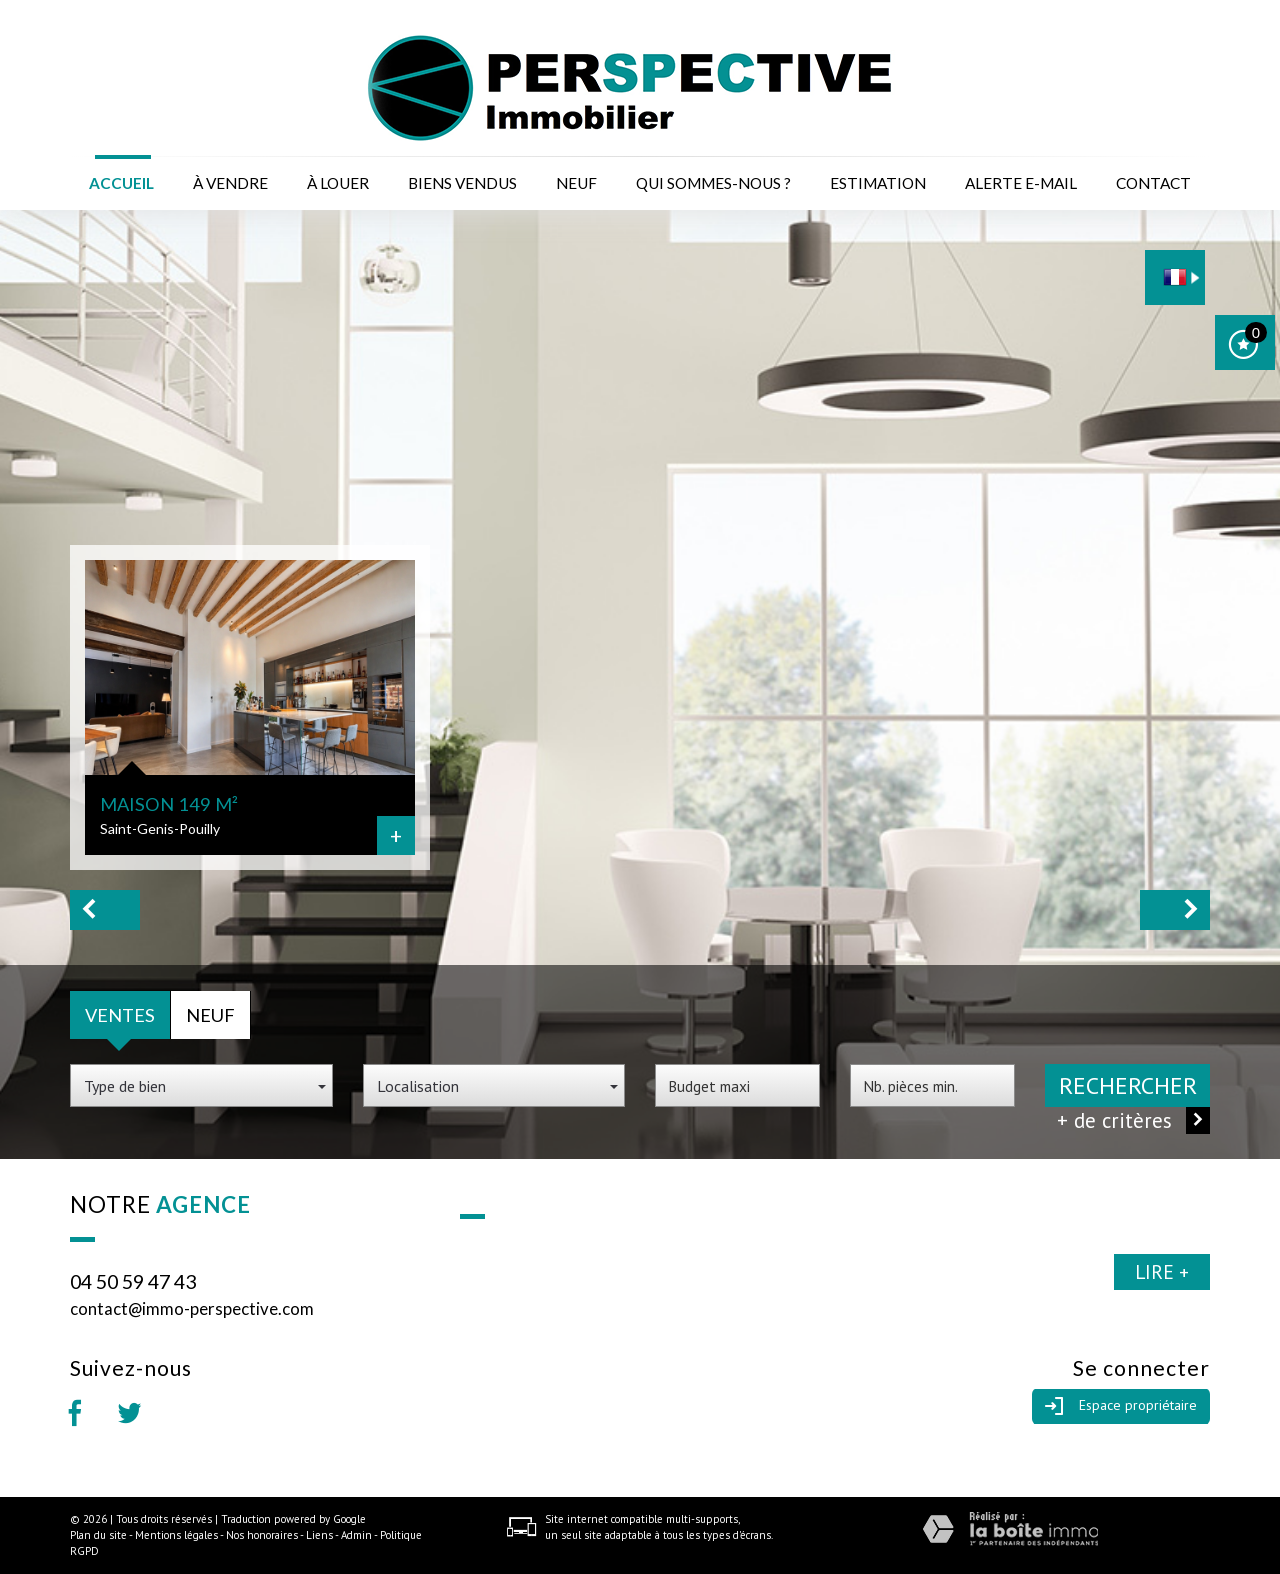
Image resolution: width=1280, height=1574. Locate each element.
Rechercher (1128, 1085)
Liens (319, 1535)
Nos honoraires (262, 1535)
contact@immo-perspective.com (192, 1308)
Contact (1153, 183)
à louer (338, 183)
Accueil (121, 183)
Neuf (576, 183)
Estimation (878, 183)
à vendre (230, 183)
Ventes (120, 1015)
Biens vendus (462, 183)
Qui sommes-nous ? (713, 183)
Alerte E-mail (1021, 183)
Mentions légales (176, 1535)
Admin (356, 1535)
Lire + (1162, 1271)
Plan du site (98, 1535)
